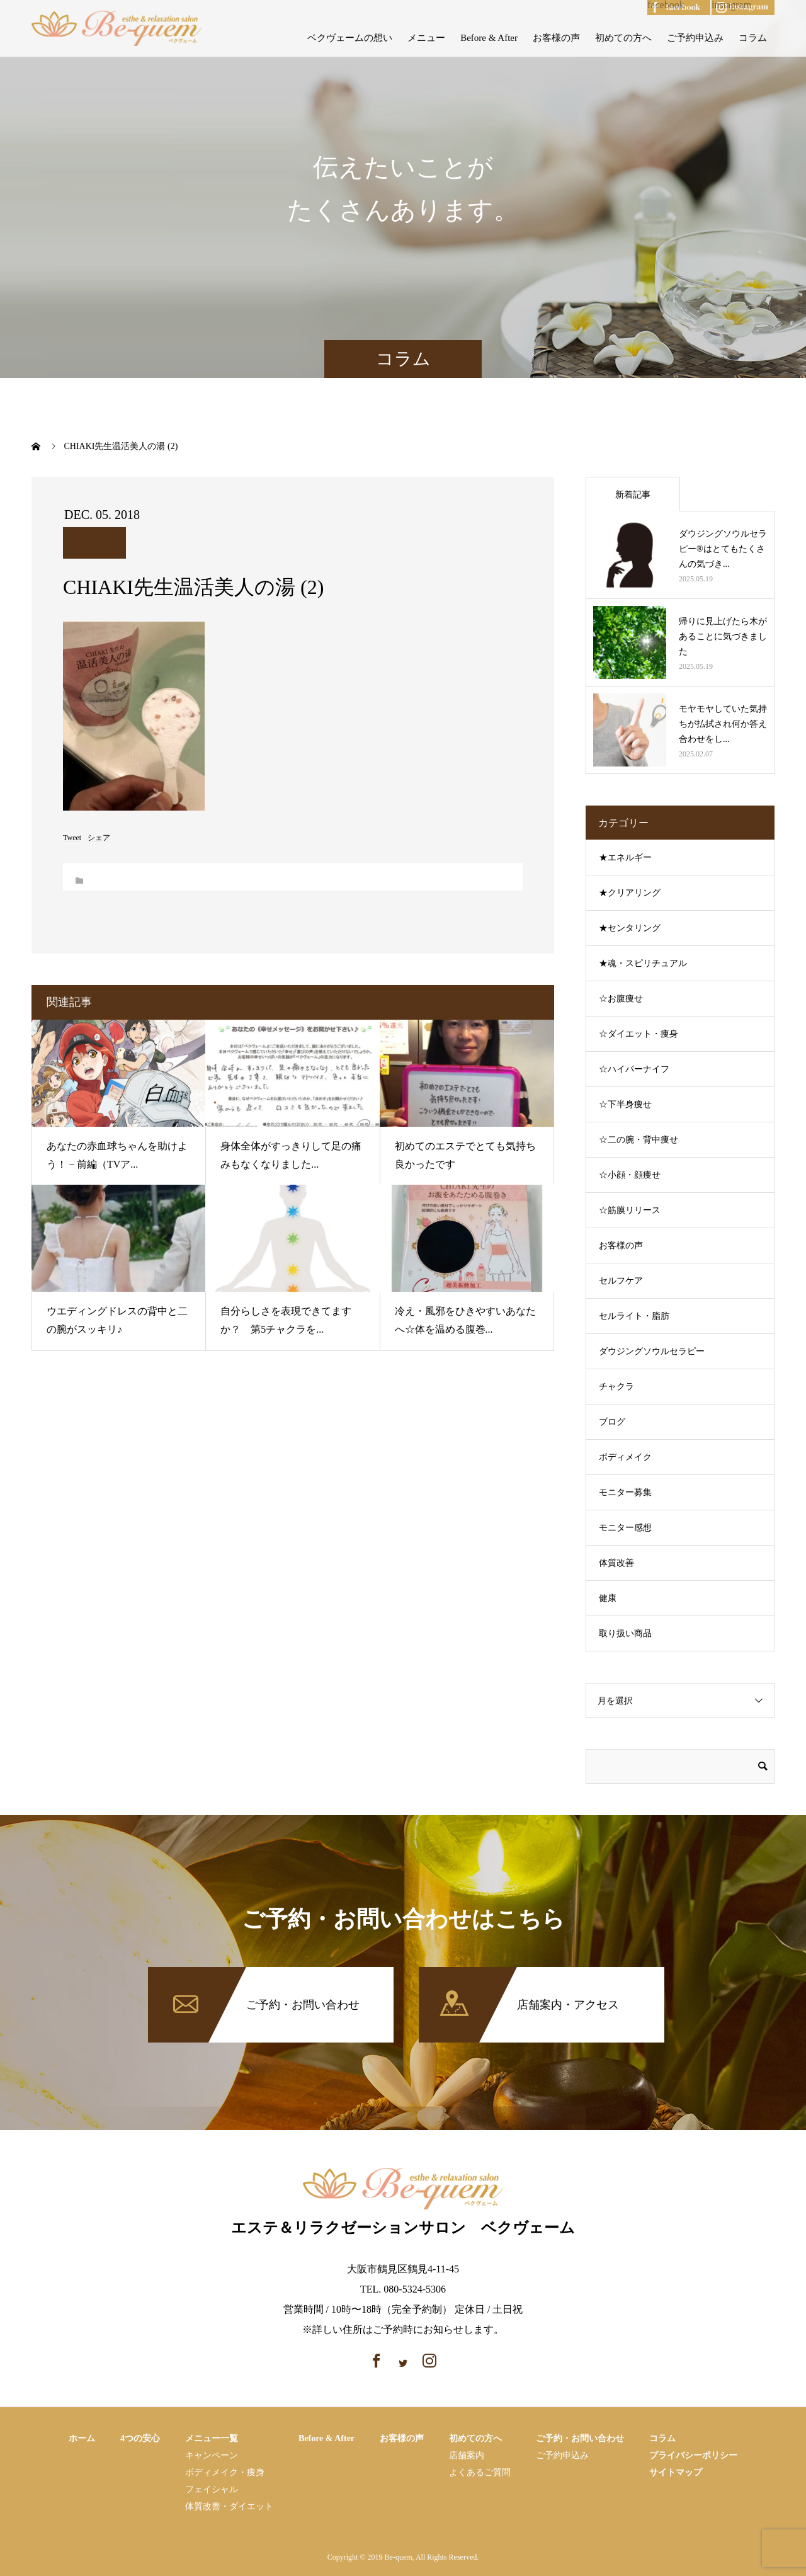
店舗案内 (466, 2455)
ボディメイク (625, 1457)
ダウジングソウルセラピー (652, 1351)
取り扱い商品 (625, 1633)
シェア (99, 837)
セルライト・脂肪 (634, 1316)
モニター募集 (625, 1492)
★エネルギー (625, 857)
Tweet (72, 837)
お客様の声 (556, 38)
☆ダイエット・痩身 (638, 1034)
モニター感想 (625, 1527)
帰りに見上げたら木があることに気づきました (723, 636)
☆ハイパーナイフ (634, 1069)
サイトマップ (675, 2472)
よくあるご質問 (480, 2472)
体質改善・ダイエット (229, 2506)
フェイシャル (211, 2489)
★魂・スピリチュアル (643, 963)
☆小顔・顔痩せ (630, 1175)
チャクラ (616, 1386)
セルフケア (621, 1280)
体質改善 (616, 1563)
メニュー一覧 (211, 2438)
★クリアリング (630, 893)
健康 (607, 1598)
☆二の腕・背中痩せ (638, 1139)
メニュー (426, 38)
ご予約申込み (695, 38)
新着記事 (632, 494)
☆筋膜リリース (630, 1210)
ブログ (612, 1422)
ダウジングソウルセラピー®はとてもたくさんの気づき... (723, 549)
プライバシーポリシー (693, 2455)
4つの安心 (140, 2438)
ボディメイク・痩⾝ (224, 2472)
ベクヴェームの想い (349, 38)
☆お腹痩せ (621, 998)
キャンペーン (211, 2455)
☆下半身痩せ (625, 1104)
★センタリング (630, 928)
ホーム (82, 2438)
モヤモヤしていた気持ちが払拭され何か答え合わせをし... (723, 724)
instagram (731, 5)
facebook (665, 5)
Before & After (489, 38)
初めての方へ (623, 38)
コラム (753, 38)
